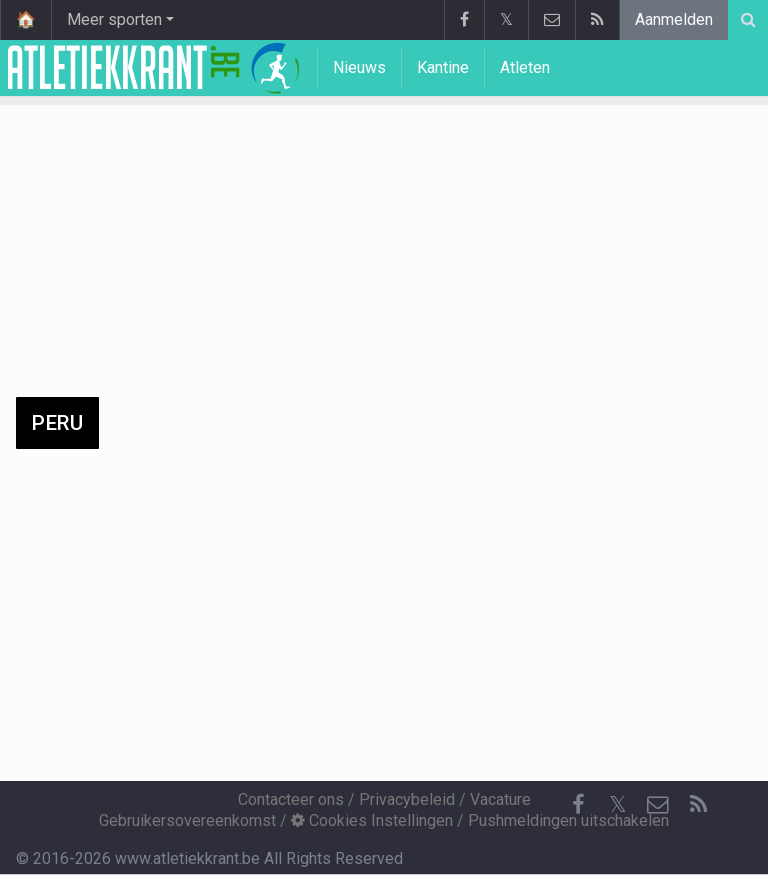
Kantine (443, 67)
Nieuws (359, 67)
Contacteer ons (291, 799)
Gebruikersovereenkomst (187, 820)
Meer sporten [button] (114, 19)
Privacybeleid (407, 799)
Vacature (500, 799)
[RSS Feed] (698, 805)
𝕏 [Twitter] (618, 804)
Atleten (525, 67)
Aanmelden (674, 19)
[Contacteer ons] (658, 805)
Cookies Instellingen (372, 820)
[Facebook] (578, 805)
